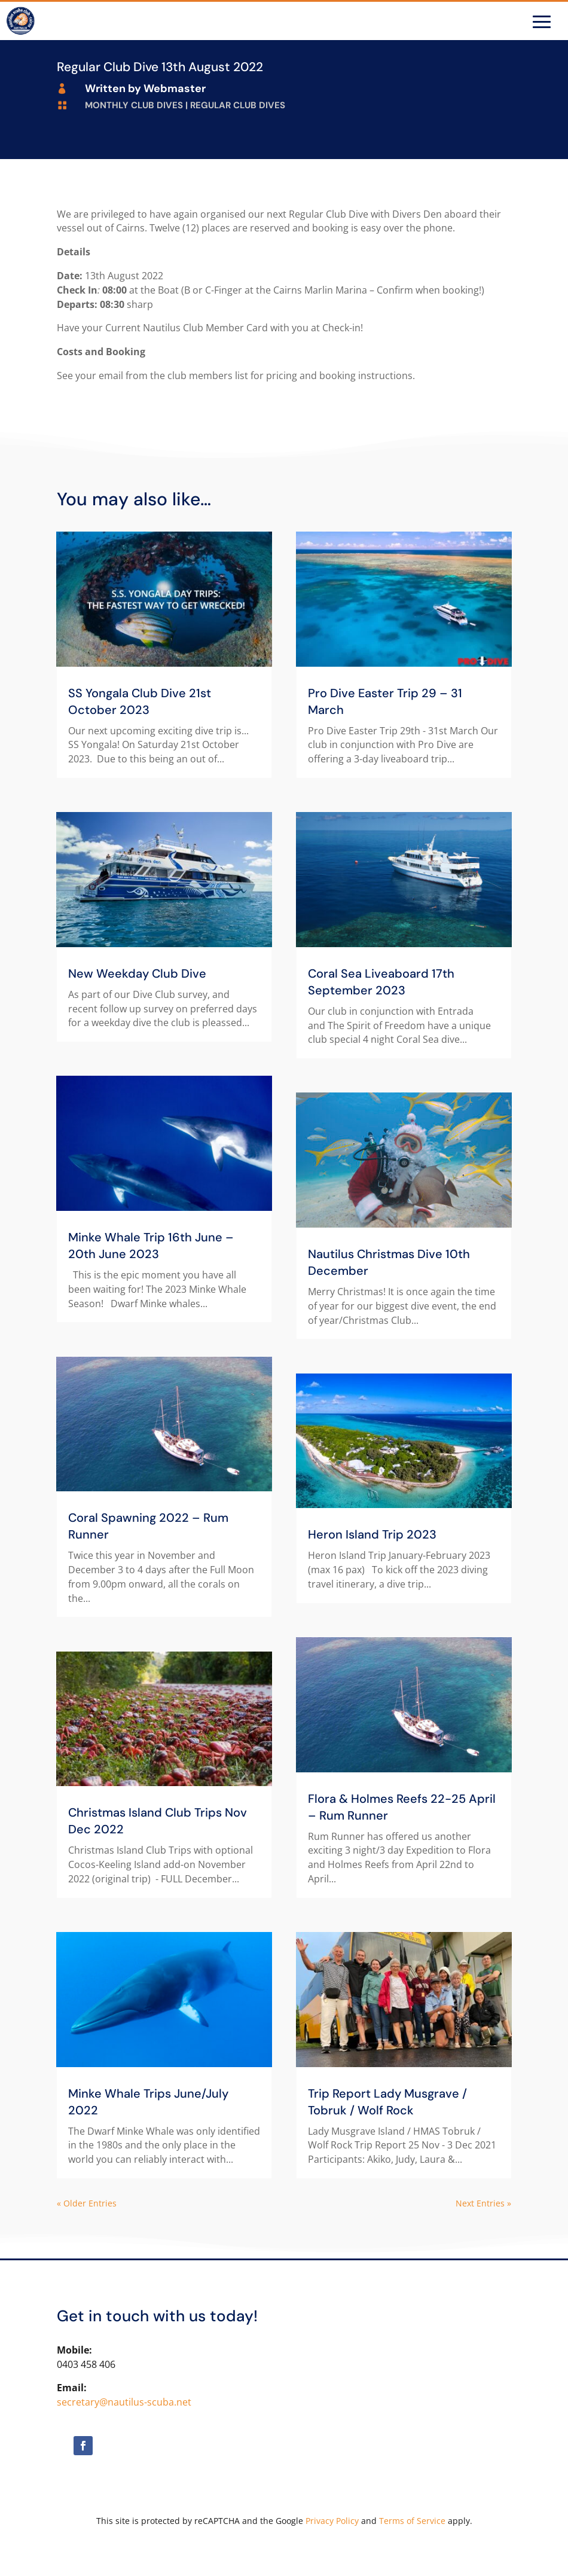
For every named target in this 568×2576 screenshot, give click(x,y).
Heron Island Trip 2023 (372, 1534)
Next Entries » (483, 2203)
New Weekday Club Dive (137, 973)
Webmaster (174, 88)
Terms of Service (412, 2520)
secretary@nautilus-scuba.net (124, 2402)
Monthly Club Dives (134, 105)
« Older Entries (87, 2203)
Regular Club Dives (237, 105)
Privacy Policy (332, 2520)
